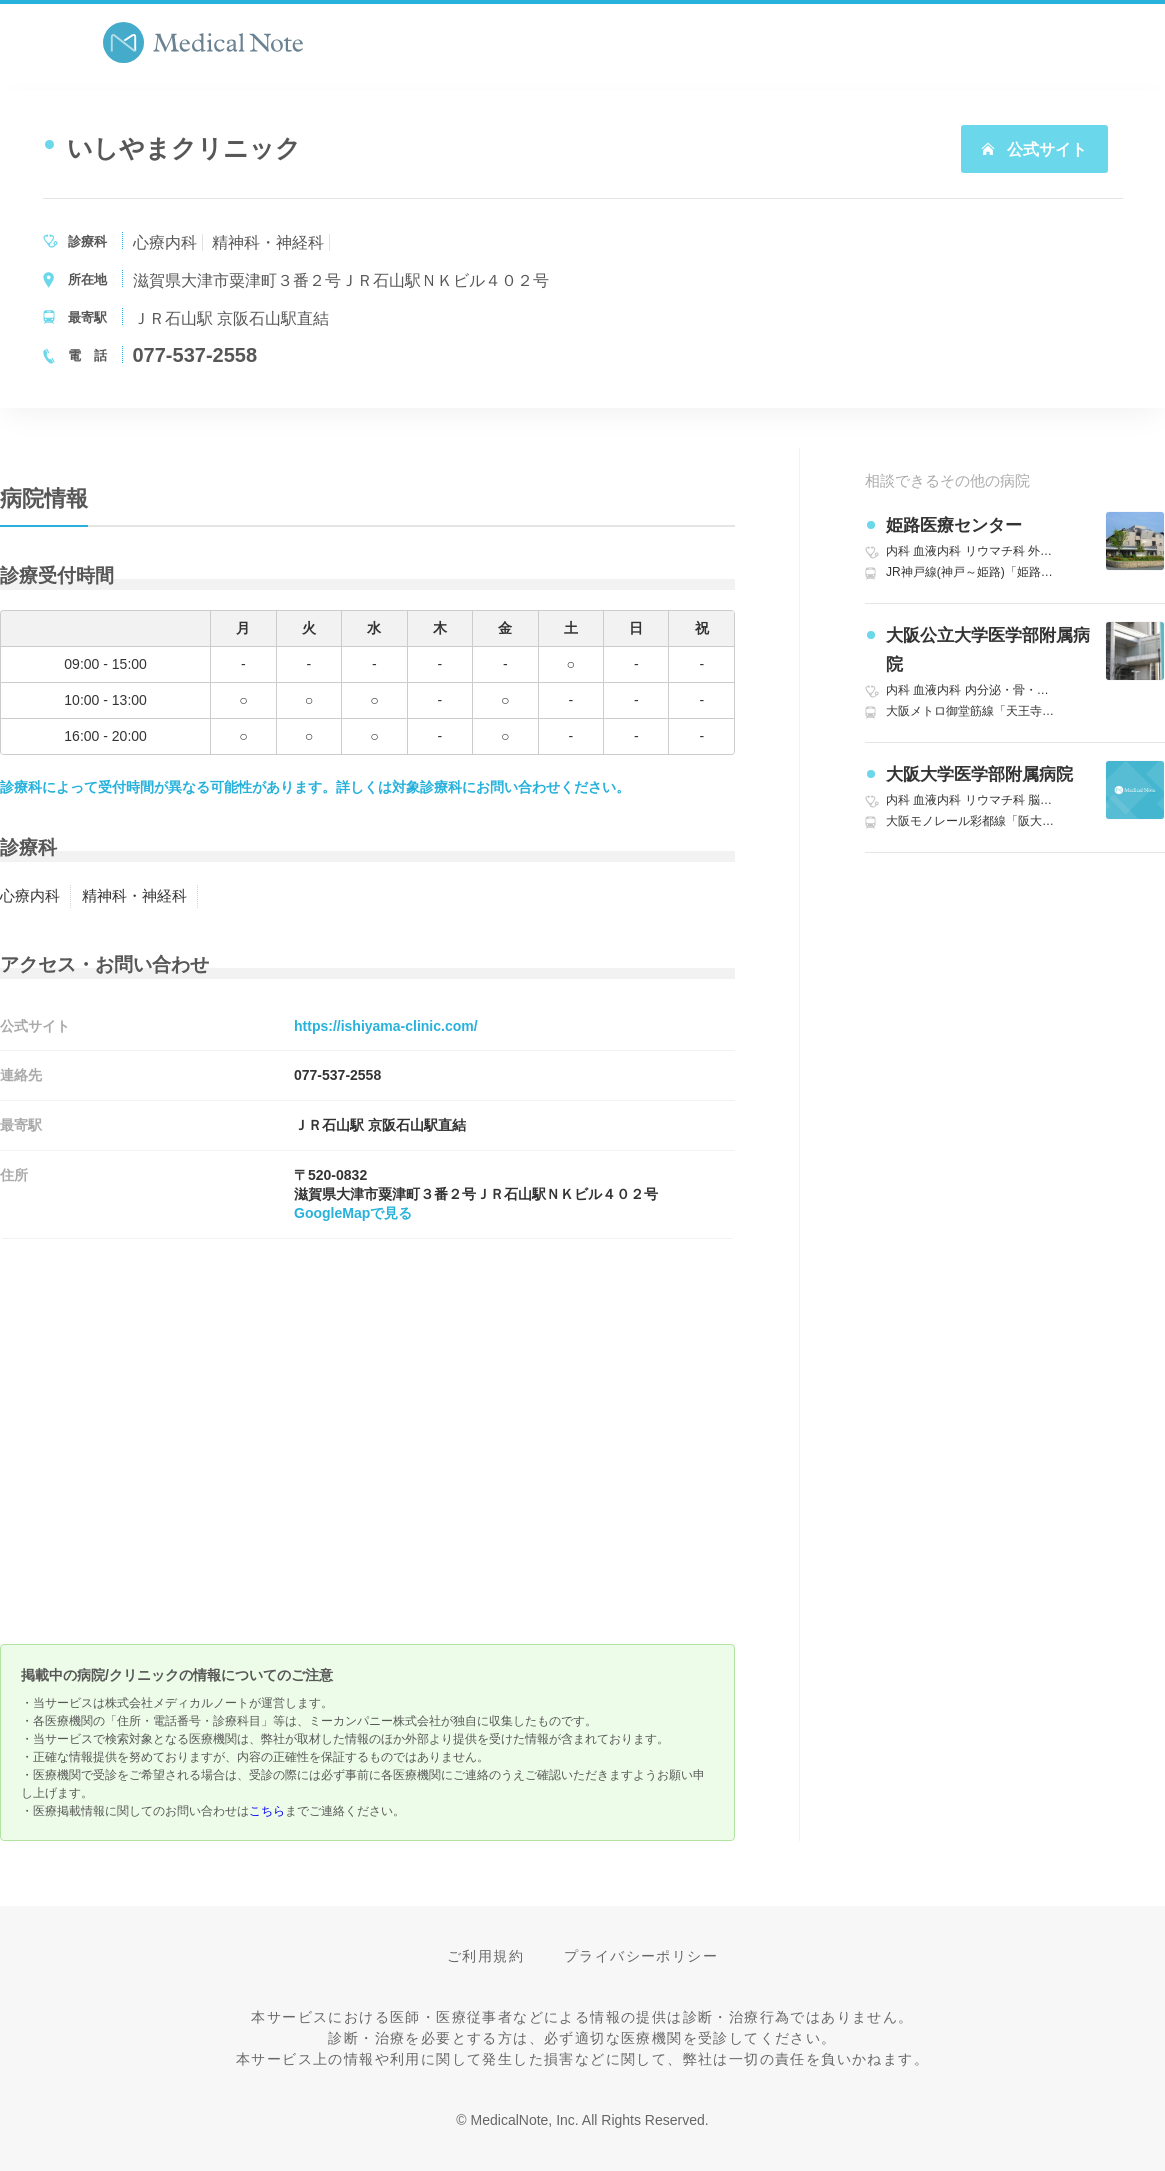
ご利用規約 (485, 1956)
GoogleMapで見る (353, 1213)
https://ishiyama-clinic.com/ (386, 1026)
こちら (267, 1811)
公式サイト (1034, 149)
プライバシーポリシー (641, 1956)
